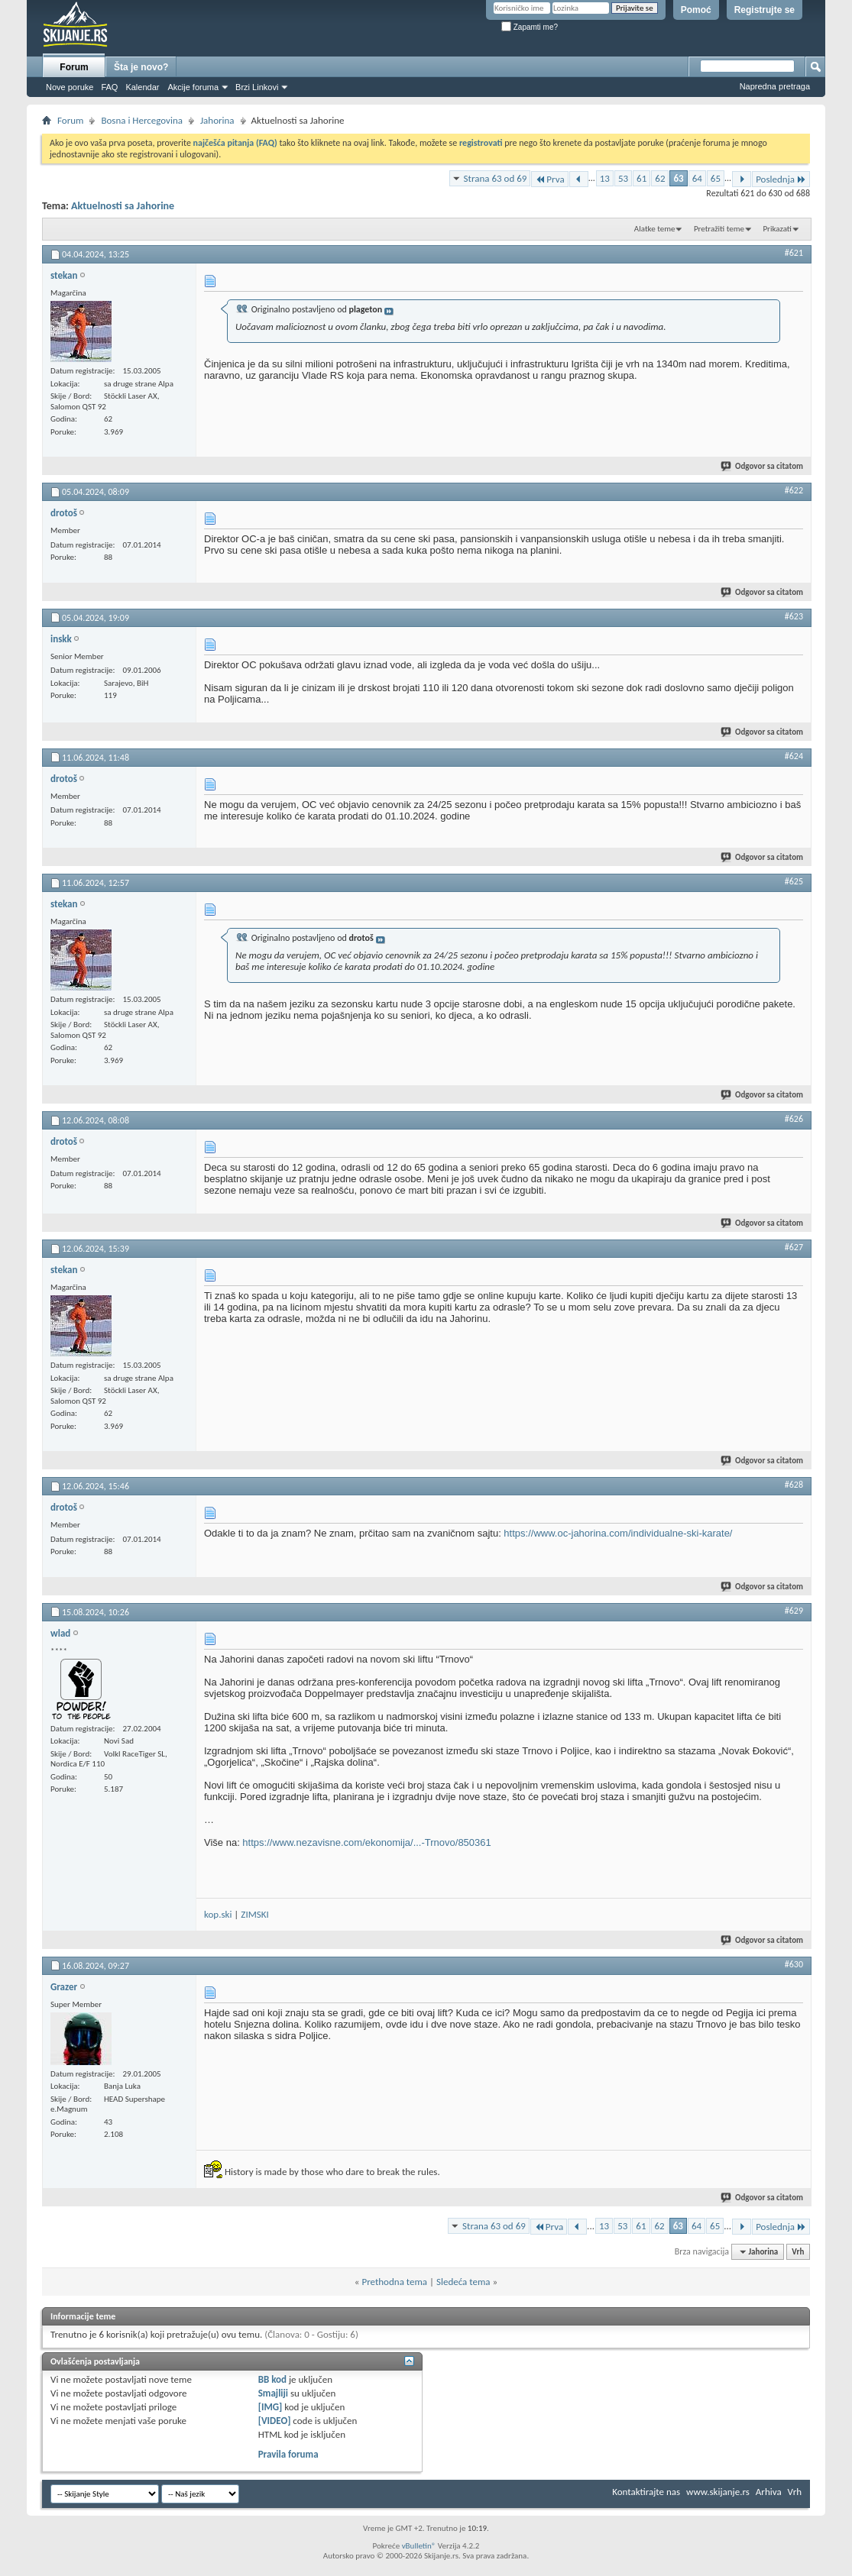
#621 (794, 252)
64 (697, 178)
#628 (794, 1484)
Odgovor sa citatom (762, 466)
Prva (549, 179)
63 (678, 178)
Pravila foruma (288, 2454)
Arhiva (769, 2491)
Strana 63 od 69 (495, 178)
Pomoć (696, 10)
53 (623, 178)
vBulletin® (419, 2546)
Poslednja (781, 179)
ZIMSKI (254, 1914)
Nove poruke (69, 87)
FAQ (109, 87)
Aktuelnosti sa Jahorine (122, 205)
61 (641, 178)
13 (605, 178)
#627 (794, 1247)
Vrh (798, 2252)
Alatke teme (654, 229)
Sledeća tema (463, 2281)
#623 (794, 616)
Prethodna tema (394, 2281)
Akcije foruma (193, 87)
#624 (794, 756)
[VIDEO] (274, 2420)
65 (716, 178)
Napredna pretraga (775, 86)
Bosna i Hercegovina (142, 120)
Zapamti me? (529, 27)
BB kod (272, 2379)
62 (660, 178)
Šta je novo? (141, 67)
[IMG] (270, 2407)
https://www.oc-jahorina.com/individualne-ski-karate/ (618, 1533)
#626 (794, 1118)
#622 (794, 490)
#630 (794, 1964)
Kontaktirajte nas (646, 2491)
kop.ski (218, 1914)
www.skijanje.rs (718, 2491)
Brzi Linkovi (256, 87)
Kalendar (142, 87)
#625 (794, 881)
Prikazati (777, 229)
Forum (74, 67)
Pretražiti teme (719, 229)
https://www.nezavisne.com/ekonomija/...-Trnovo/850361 (366, 1842)
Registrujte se (764, 10)
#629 (794, 1610)
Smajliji (273, 2393)
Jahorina (217, 120)
